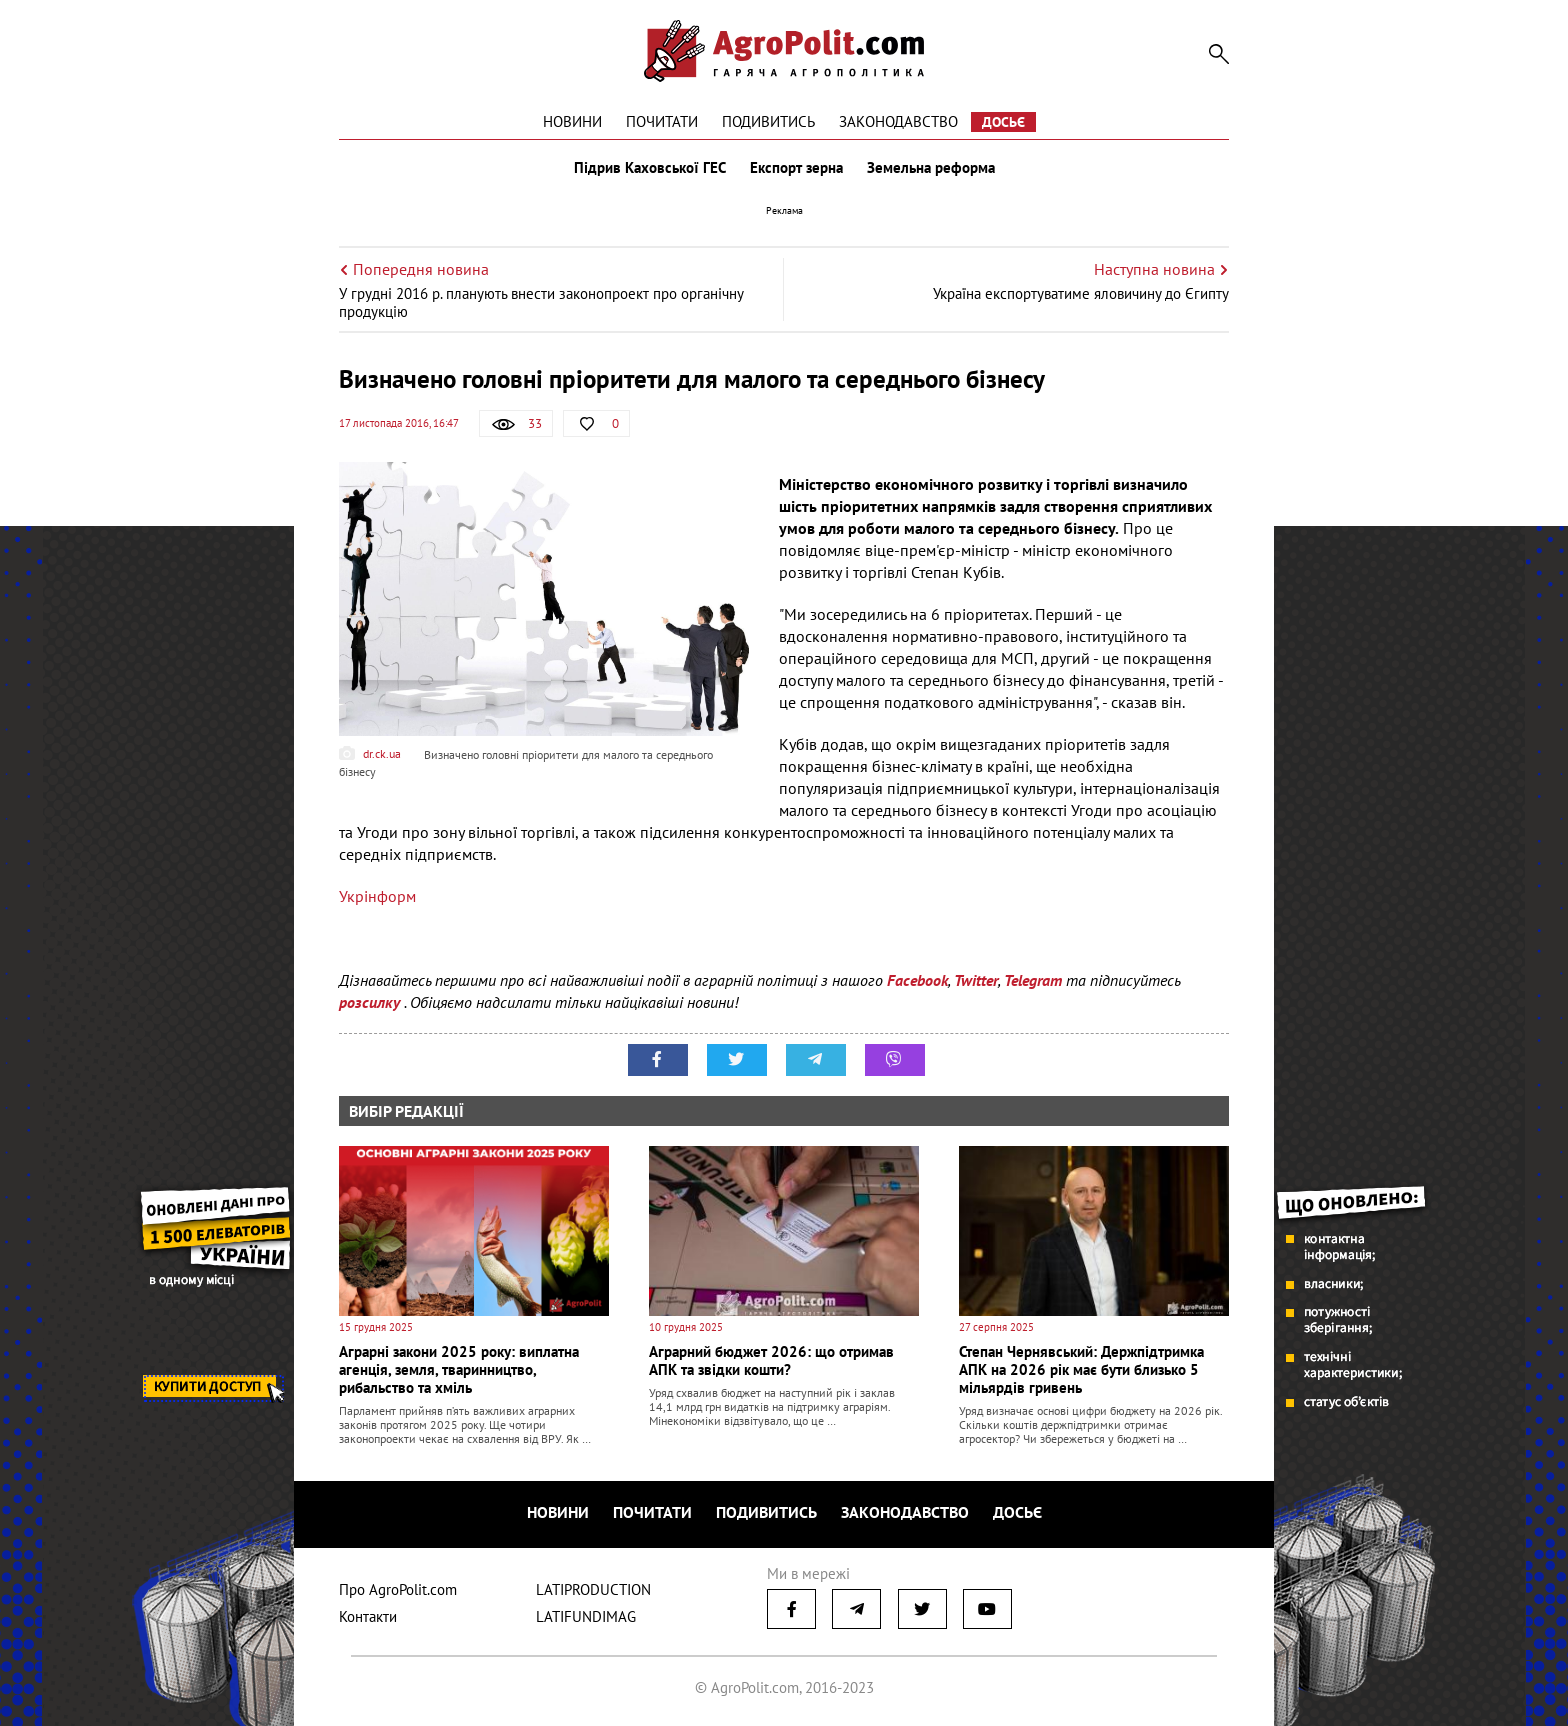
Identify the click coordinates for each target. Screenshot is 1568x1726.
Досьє (1003, 122)
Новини (572, 121)
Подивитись (768, 121)
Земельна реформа (931, 168)
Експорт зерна (796, 168)
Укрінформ (377, 896)
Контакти (368, 1616)
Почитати (662, 121)
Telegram (1033, 980)
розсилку (371, 1002)
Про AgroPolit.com (398, 1589)
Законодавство (898, 121)
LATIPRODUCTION (593, 1589)
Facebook (917, 980)
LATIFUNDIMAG (586, 1616)
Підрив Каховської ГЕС (650, 168)
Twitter (976, 980)
